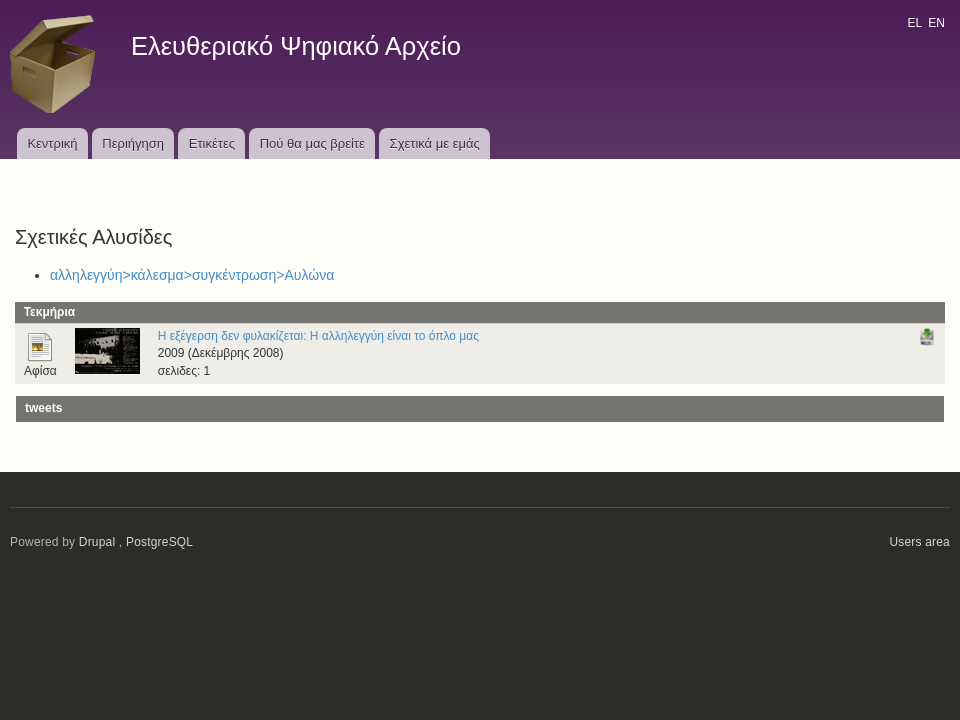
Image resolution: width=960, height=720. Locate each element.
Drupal (97, 542)
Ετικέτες (212, 143)
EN (936, 23)
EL (914, 23)
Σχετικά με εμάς (435, 143)
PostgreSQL (159, 542)
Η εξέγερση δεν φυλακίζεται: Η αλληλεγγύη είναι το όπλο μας (318, 336)
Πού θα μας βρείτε (312, 143)
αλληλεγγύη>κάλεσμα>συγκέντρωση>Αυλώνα (192, 275)
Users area (919, 542)
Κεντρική (52, 143)
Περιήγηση (133, 143)
